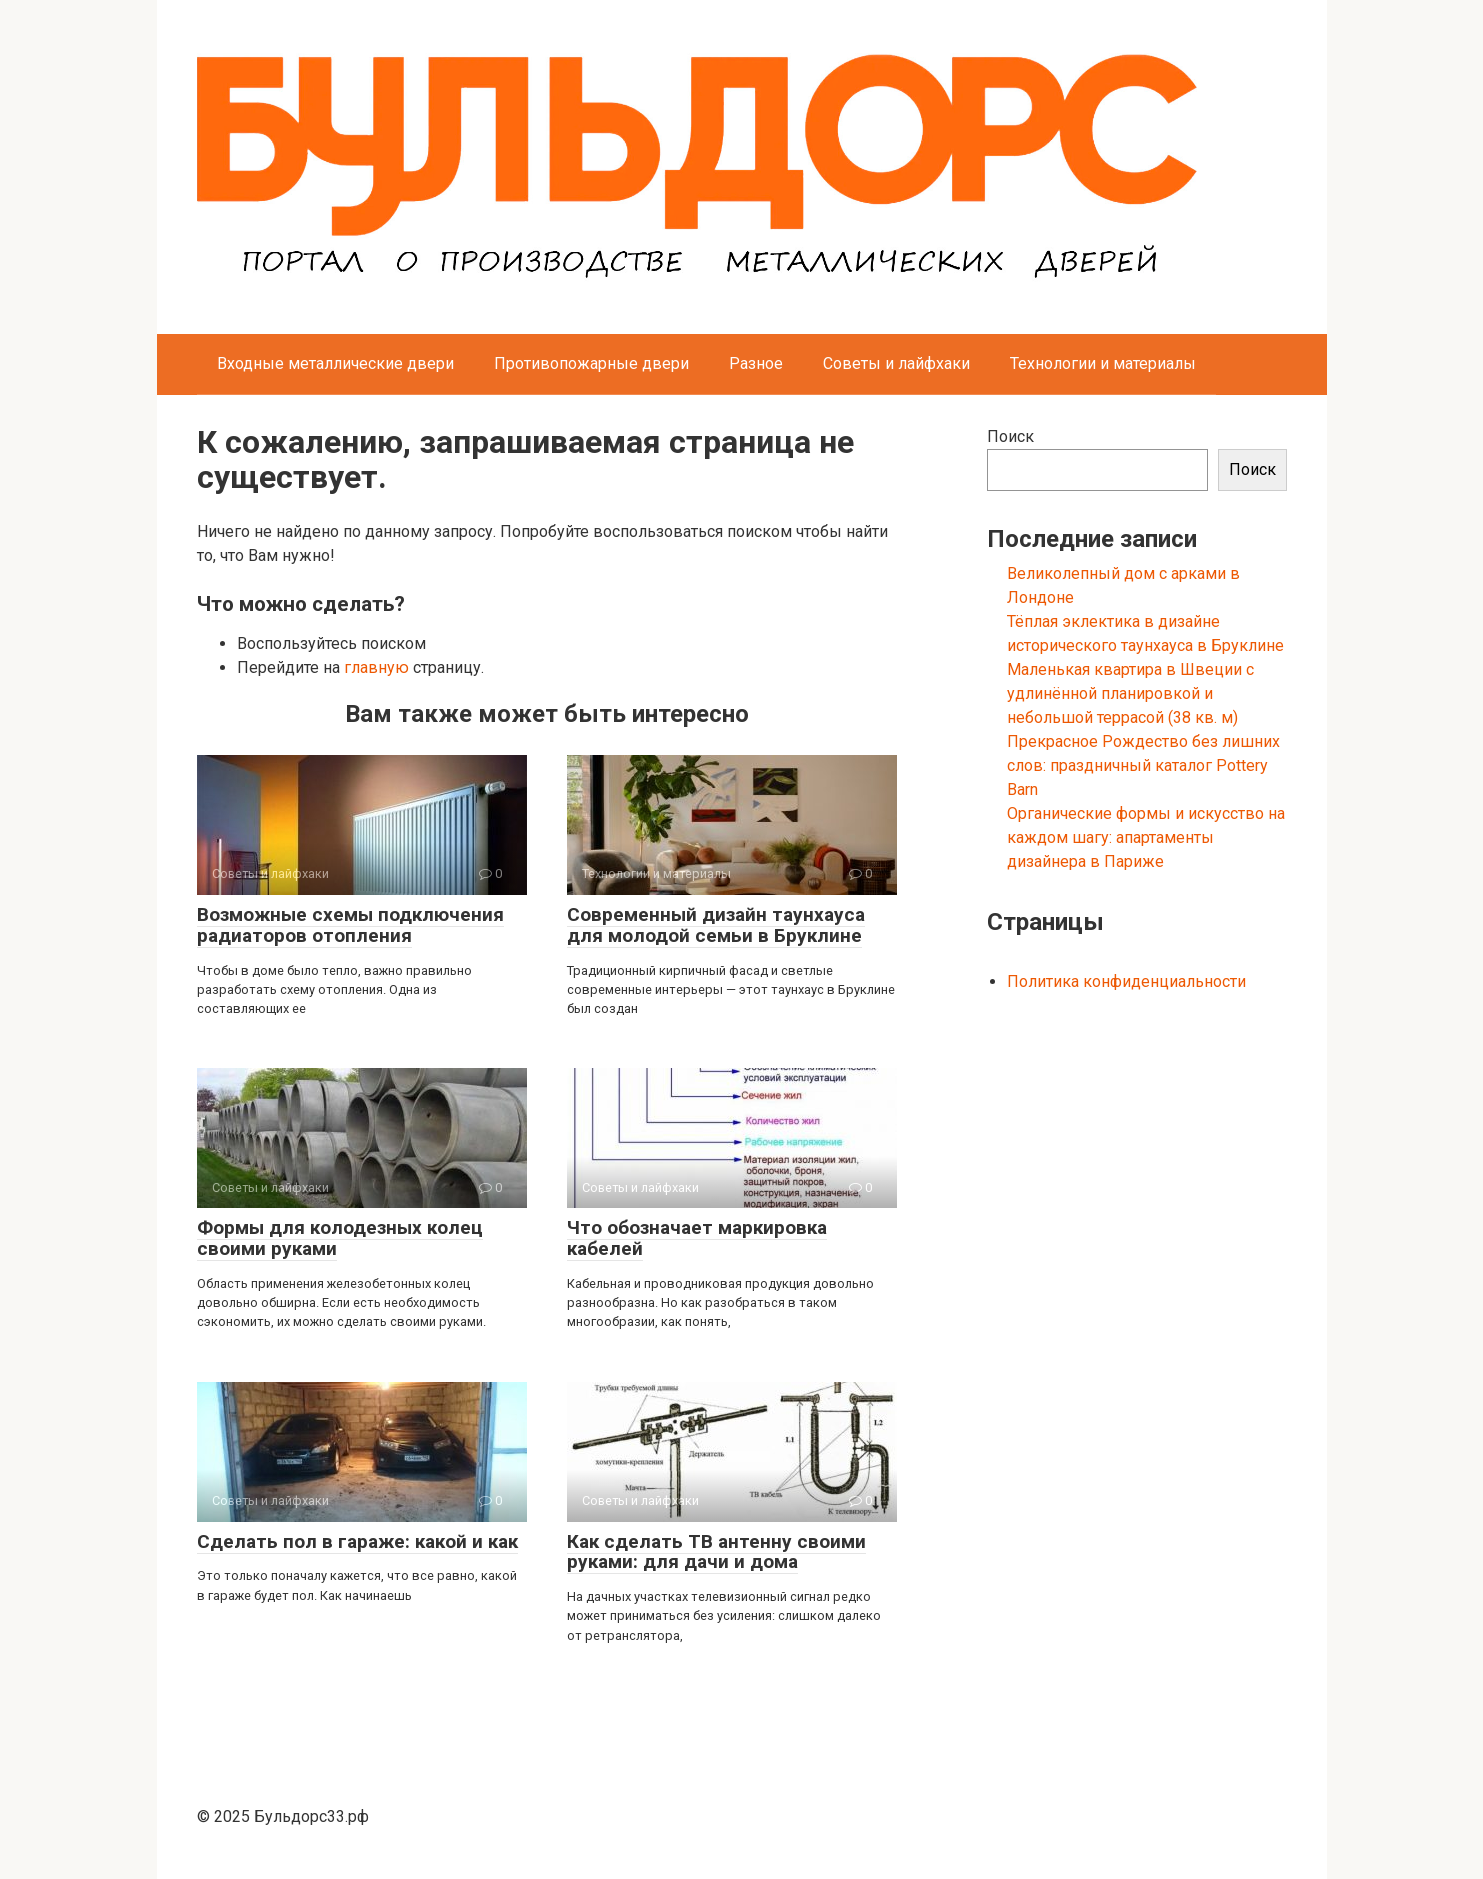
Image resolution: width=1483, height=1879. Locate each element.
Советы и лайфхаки (896, 363)
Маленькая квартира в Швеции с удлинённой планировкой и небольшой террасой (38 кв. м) (1130, 693)
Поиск (1010, 436)
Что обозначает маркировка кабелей (697, 1238)
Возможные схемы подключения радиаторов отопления (350, 925)
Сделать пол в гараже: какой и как (357, 1541)
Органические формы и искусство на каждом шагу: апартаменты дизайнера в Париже (1146, 837)
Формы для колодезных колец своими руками (340, 1238)
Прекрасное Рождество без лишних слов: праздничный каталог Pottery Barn (1143, 765)
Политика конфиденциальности (1126, 981)
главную (376, 667)
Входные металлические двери (335, 363)
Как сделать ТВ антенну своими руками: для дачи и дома (716, 1552)
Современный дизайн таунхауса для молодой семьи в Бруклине (716, 925)
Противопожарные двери (591, 363)
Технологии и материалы (1103, 363)
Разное (756, 363)
